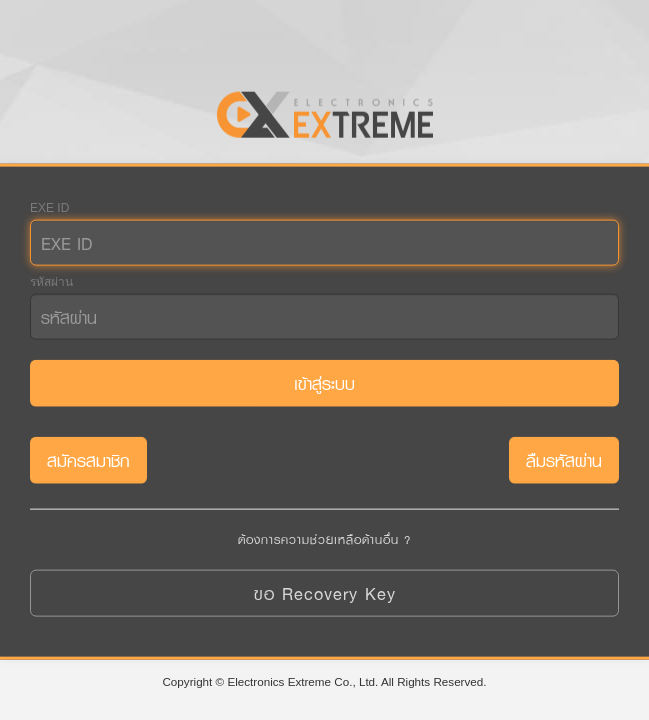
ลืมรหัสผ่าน (564, 460)
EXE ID (49, 208)
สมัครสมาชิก (88, 460)
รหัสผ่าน (51, 282)
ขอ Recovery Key (325, 592)
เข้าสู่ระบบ (324, 383)
